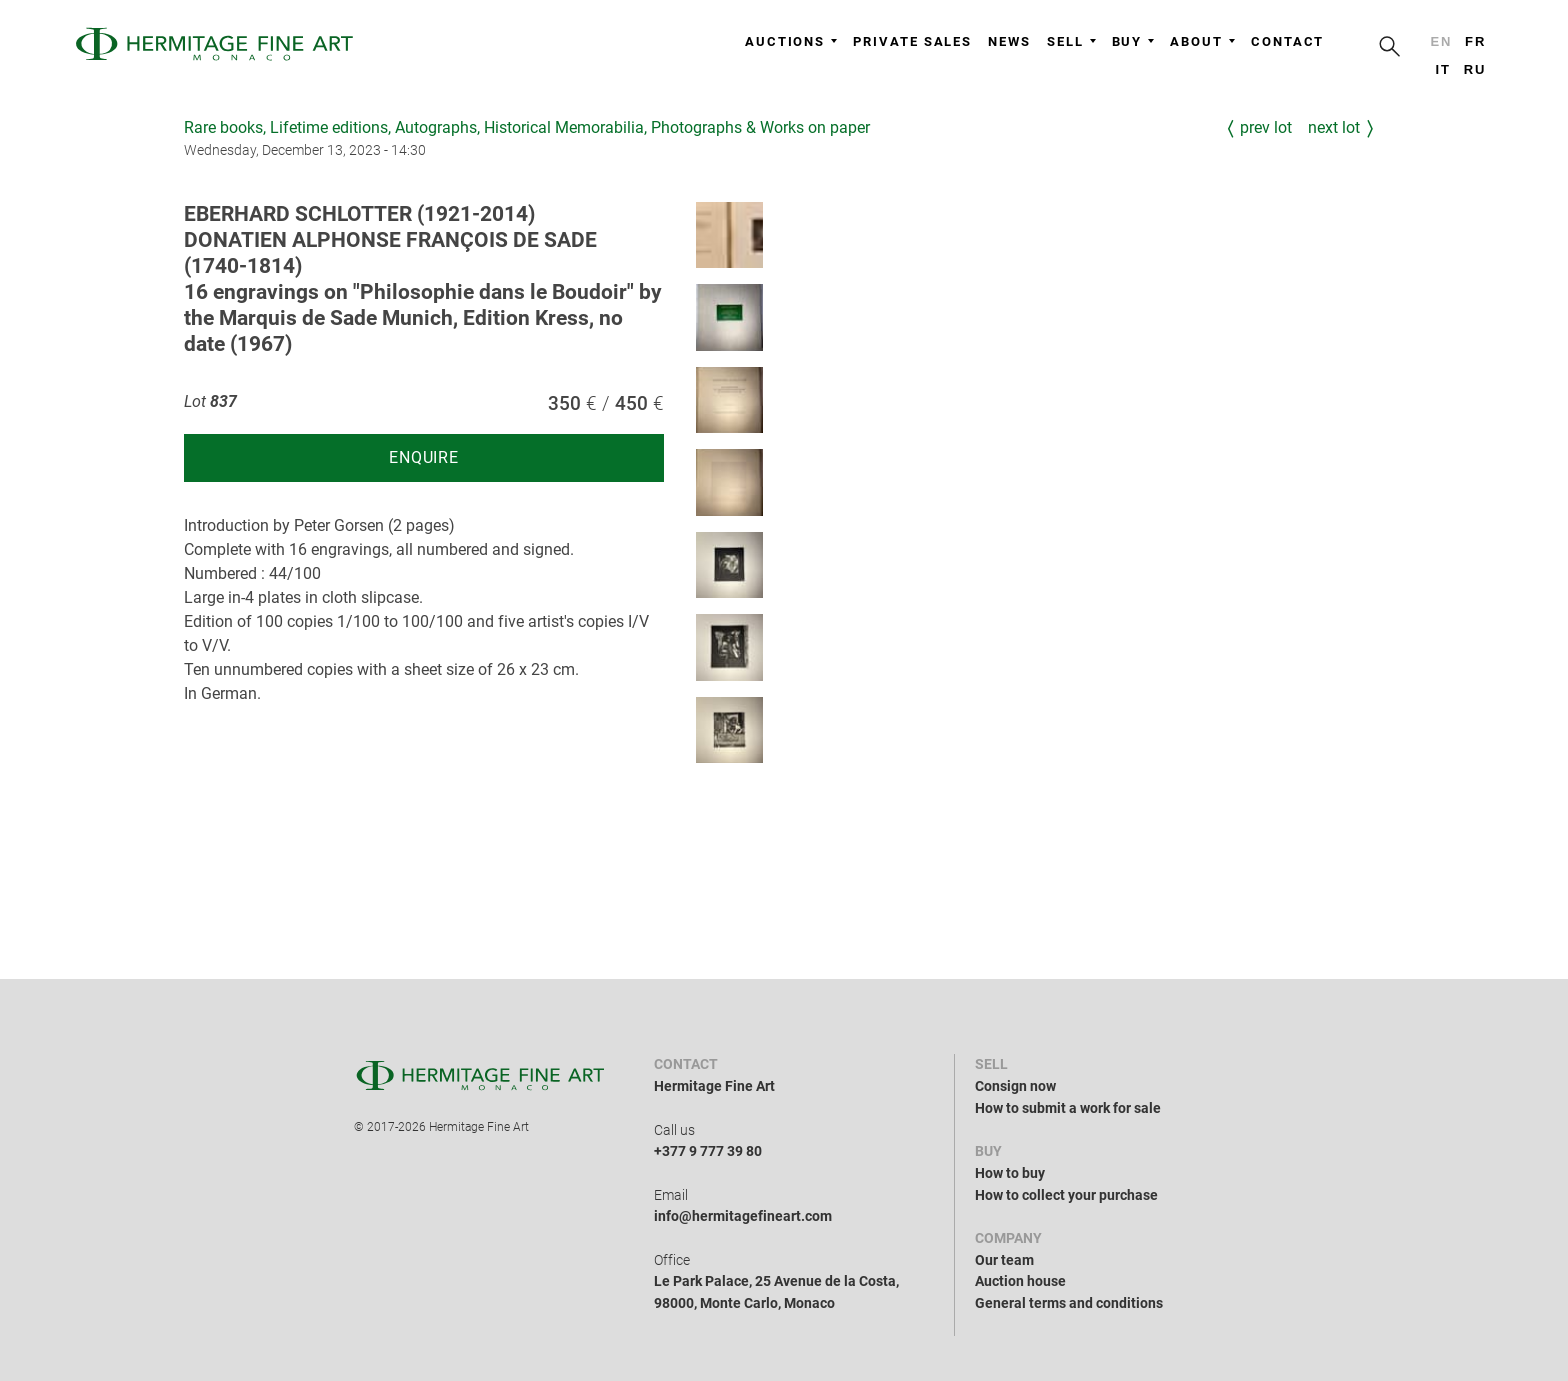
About (1202, 41)
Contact (1287, 41)
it (1442, 69)
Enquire (424, 457)
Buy (1133, 41)
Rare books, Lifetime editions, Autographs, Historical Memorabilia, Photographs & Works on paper (527, 127)
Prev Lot (1266, 127)
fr (1475, 41)
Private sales (912, 41)
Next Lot (1334, 127)
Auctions (791, 41)
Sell (1071, 41)
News (1009, 41)
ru (1475, 69)
